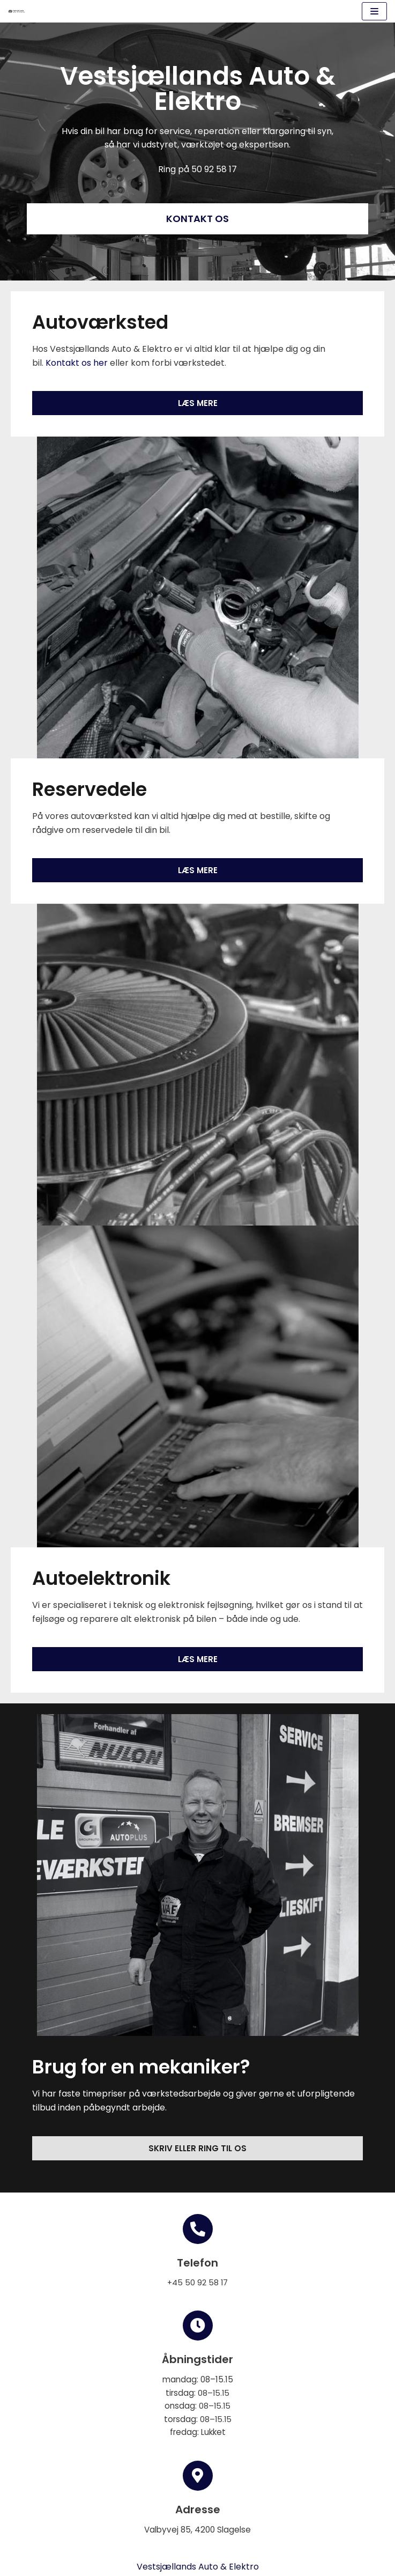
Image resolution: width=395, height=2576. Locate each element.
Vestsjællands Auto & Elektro (198, 2567)
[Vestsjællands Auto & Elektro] (16, 11)
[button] (197, 218)
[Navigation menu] (374, 11)
